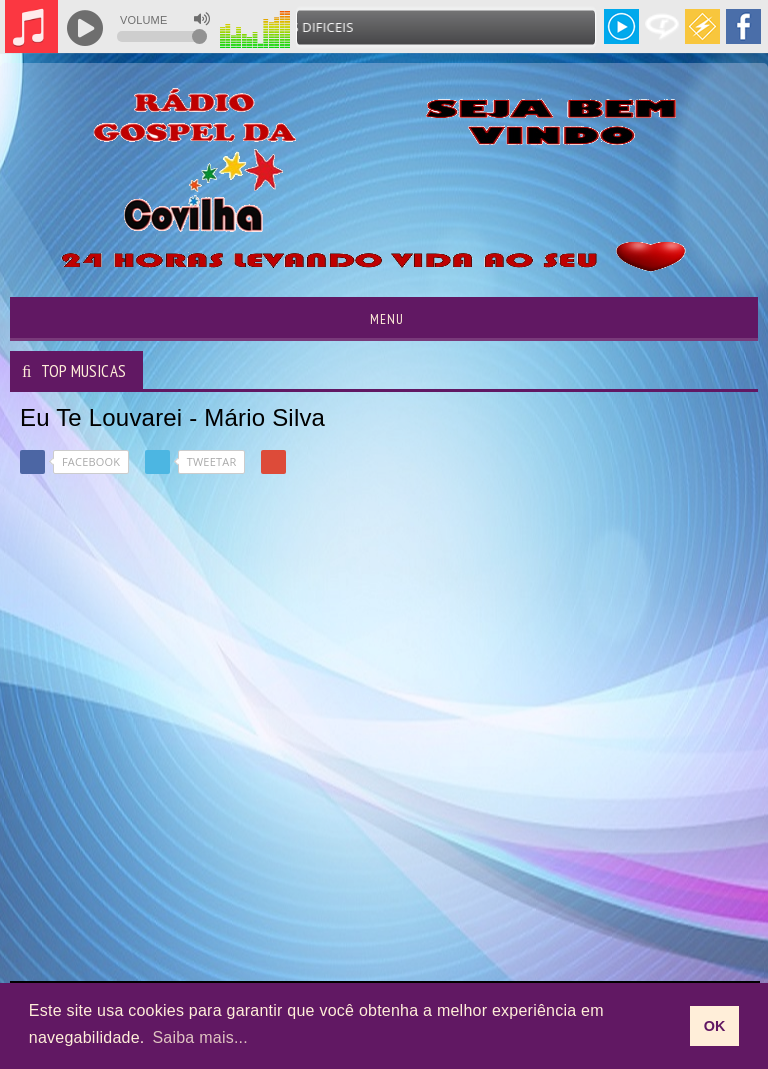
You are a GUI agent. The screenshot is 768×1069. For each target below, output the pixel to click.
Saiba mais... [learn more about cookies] (200, 1037)
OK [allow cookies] (715, 1026)
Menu (384, 319)
